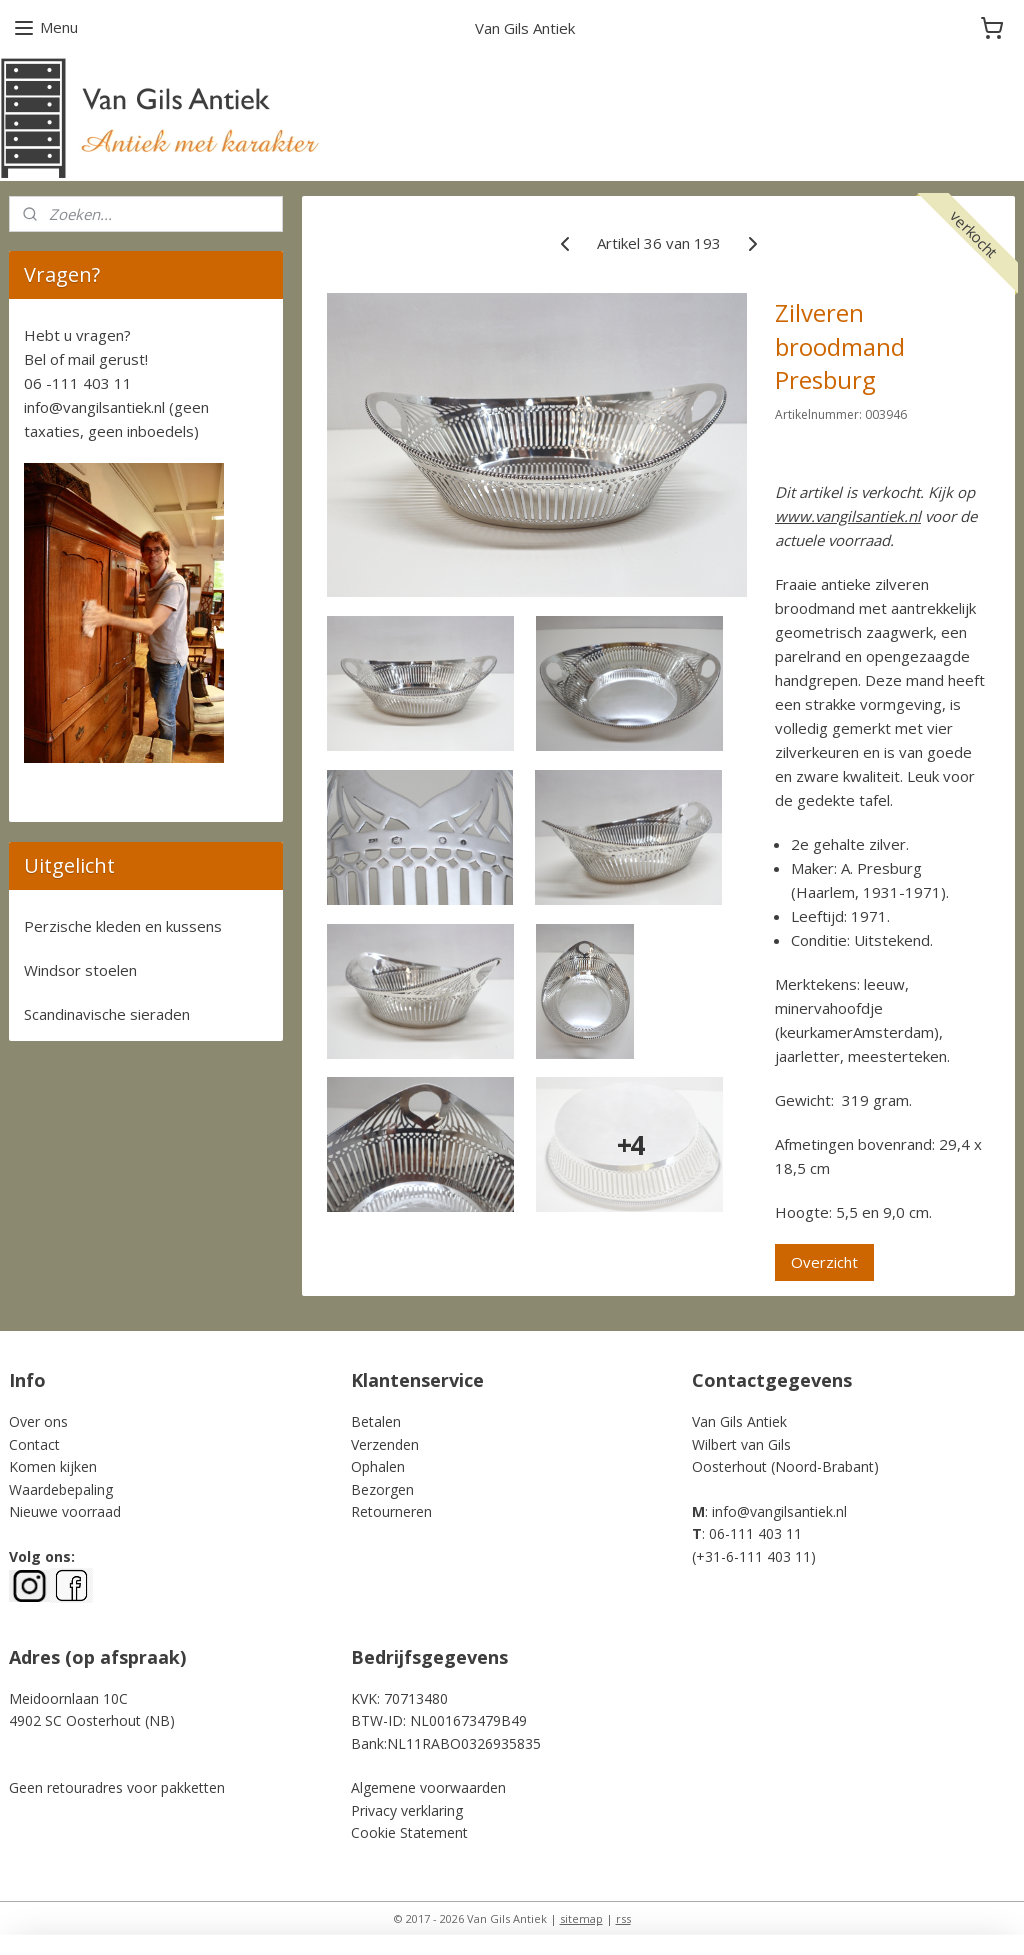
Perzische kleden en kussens (123, 926)
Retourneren (391, 1511)
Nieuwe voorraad (65, 1511)
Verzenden (385, 1444)
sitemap (581, 1918)
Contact (34, 1444)
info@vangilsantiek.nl (94, 407)
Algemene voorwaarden (428, 1787)
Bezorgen (382, 1489)
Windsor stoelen (80, 970)
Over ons (38, 1421)
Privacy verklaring (407, 1810)
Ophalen (378, 1466)
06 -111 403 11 (78, 383)
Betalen (376, 1421)
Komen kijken (53, 1466)
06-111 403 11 (755, 1533)
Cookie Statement (409, 1832)
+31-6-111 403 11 (753, 1556)
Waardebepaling (61, 1489)
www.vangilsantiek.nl (848, 516)
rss (623, 1918)
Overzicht (824, 1262)
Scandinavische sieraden (107, 1014)
